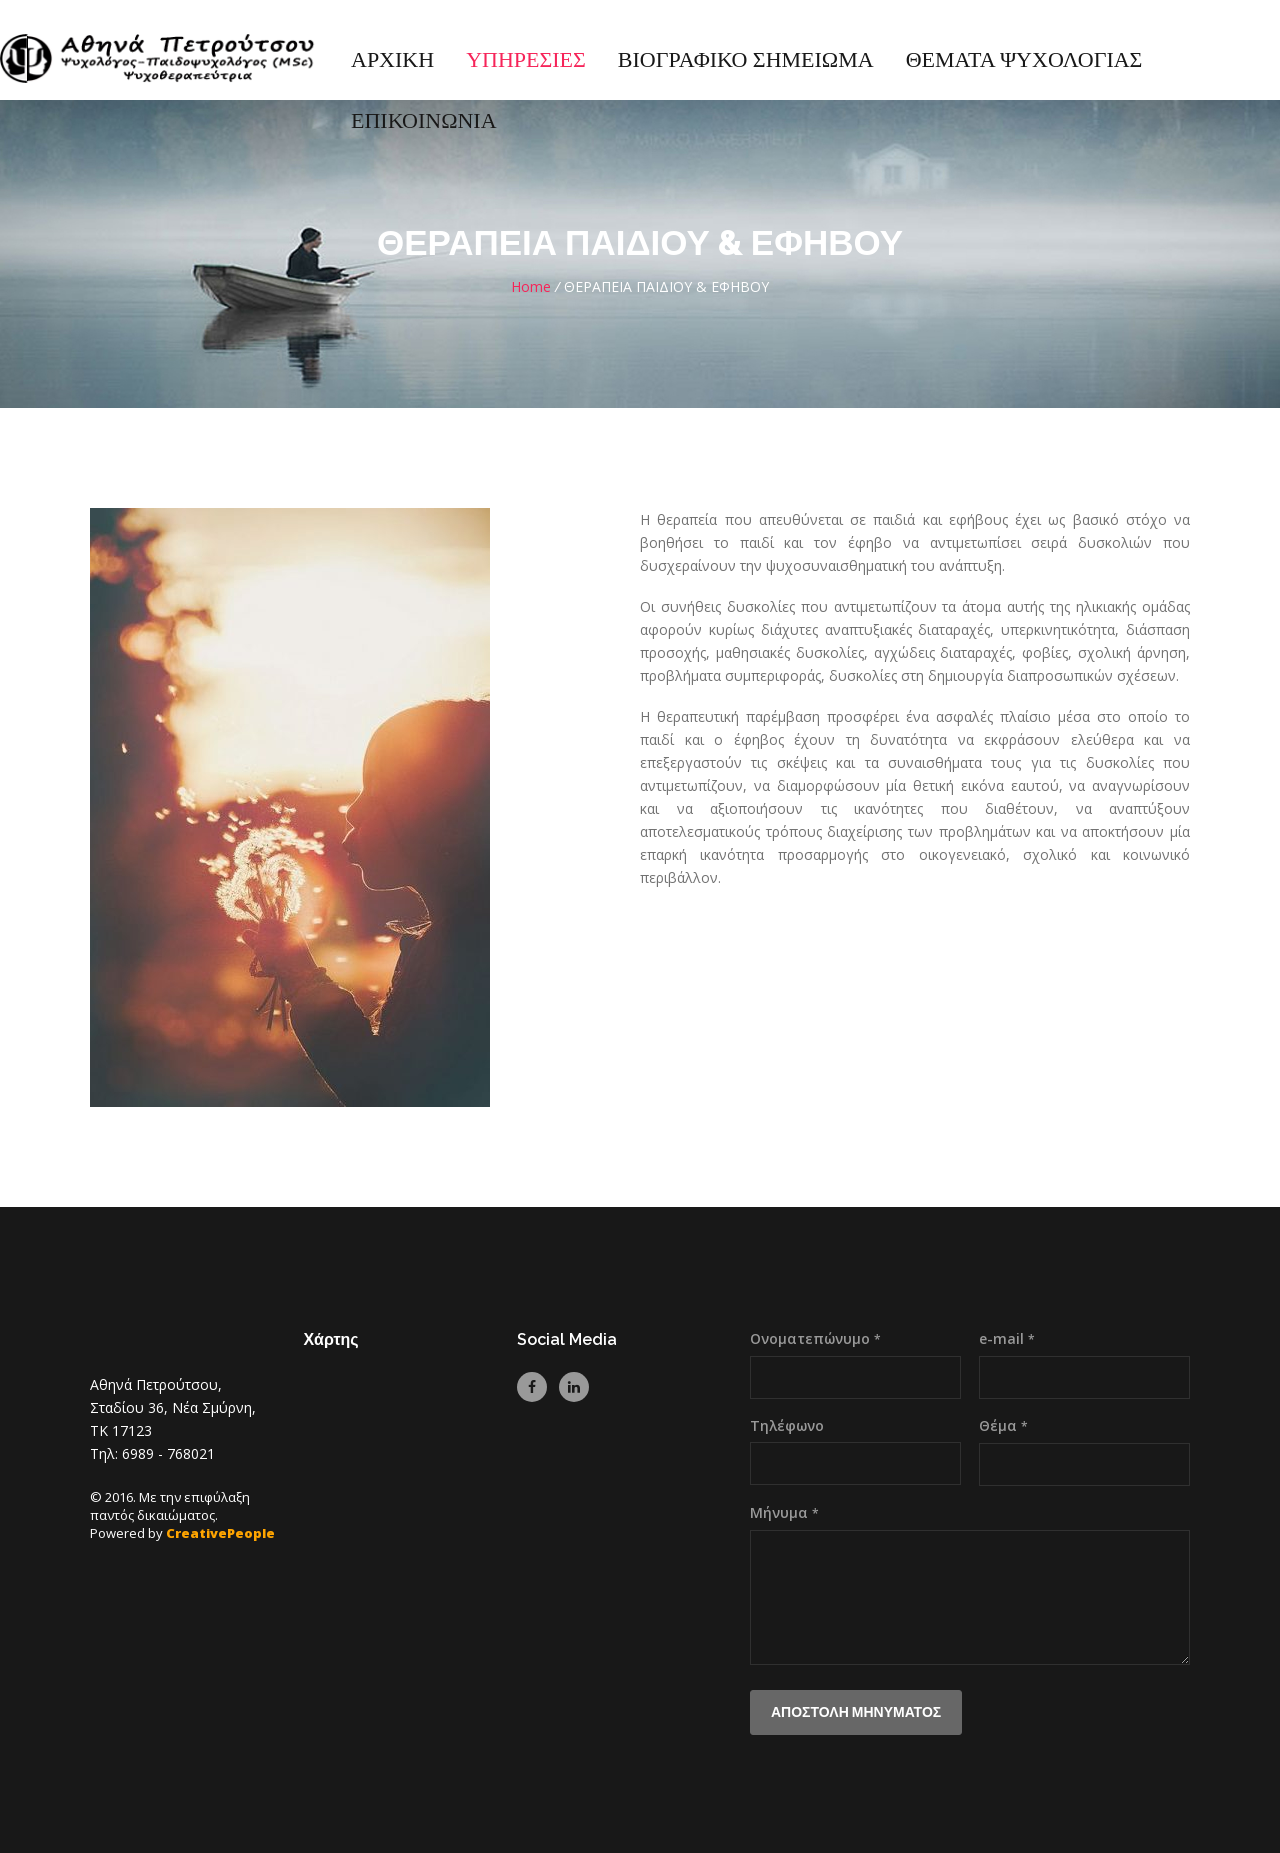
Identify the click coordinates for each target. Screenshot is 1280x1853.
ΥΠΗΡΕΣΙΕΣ (526, 60)
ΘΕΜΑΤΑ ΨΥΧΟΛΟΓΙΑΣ (1024, 60)
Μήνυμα (784, 1512)
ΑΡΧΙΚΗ (392, 60)
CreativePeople (220, 1533)
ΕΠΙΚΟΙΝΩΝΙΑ (424, 121)
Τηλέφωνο (787, 1425)
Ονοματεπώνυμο (815, 1338)
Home (531, 286)
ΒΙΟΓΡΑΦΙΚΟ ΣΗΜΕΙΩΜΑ (746, 60)
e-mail (1007, 1338)
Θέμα (1003, 1425)
